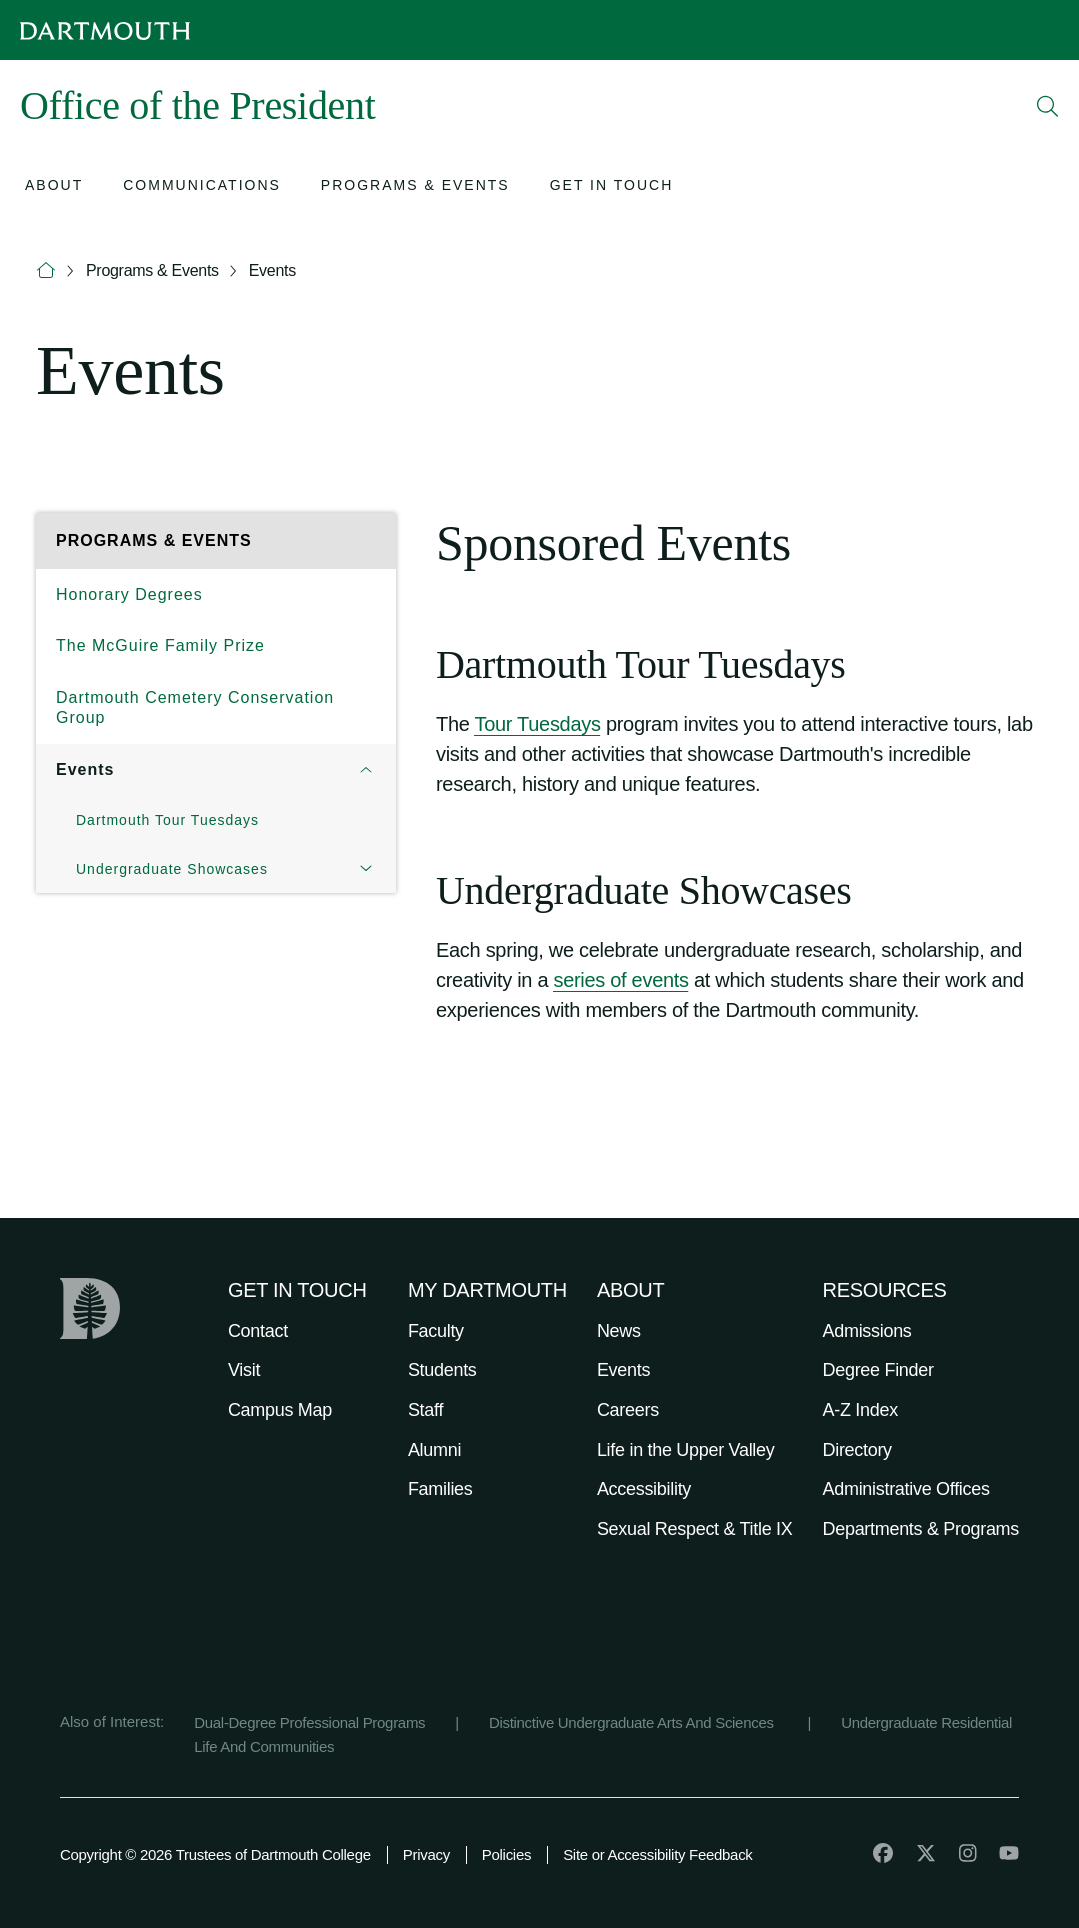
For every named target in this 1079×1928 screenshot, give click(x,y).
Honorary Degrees (129, 594)
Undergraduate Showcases (172, 869)
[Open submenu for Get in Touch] (612, 187)
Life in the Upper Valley (686, 1450)
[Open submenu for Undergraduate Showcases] (366, 869)
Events (272, 270)
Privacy (426, 1854)
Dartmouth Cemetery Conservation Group (195, 707)
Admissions (867, 1331)
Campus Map (280, 1410)
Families (440, 1489)
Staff (425, 1410)
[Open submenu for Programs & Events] (415, 187)
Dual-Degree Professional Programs (309, 1722)
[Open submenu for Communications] (202, 187)
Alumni (434, 1450)
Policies (506, 1854)
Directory (857, 1450)
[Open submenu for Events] (366, 770)
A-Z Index (860, 1410)
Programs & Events (152, 270)
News (619, 1331)
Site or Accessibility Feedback (657, 1854)
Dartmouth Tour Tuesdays (167, 820)
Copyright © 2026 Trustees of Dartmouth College (215, 1854)
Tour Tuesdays (537, 724)
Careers (628, 1410)
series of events (620, 980)
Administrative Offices (906, 1489)
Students (442, 1370)
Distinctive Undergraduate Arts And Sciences (633, 1722)
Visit (244, 1370)
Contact (258, 1331)
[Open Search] (1048, 106)
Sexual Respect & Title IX (695, 1529)
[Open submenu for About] (54, 187)
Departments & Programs (921, 1529)
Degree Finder (878, 1370)
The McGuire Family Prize (160, 645)
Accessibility (644, 1489)
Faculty (436, 1331)
